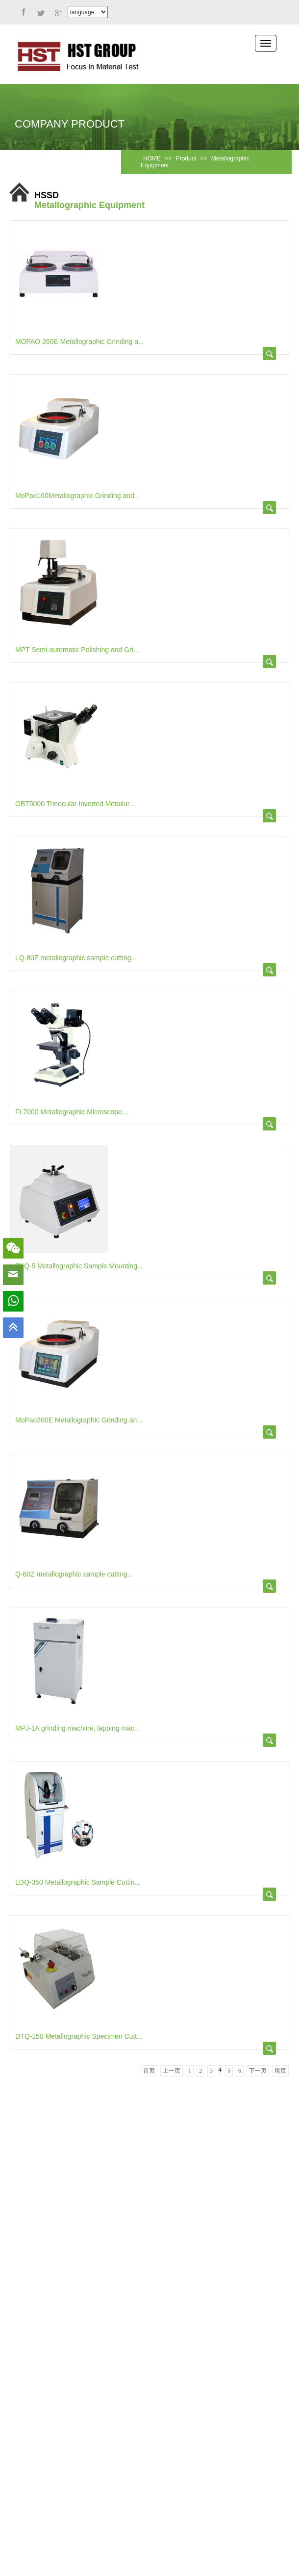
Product (186, 158)
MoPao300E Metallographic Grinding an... (79, 1420)
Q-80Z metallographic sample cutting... (74, 1574)
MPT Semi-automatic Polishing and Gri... (77, 650)
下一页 (258, 2070)
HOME (152, 158)
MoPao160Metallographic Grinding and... (77, 495)
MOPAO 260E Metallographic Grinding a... (79, 341)
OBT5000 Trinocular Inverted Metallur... (75, 804)
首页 (149, 2070)
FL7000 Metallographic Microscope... (71, 1112)
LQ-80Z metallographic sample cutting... (76, 958)
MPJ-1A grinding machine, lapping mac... (77, 1728)
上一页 (171, 2070)
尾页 (280, 2070)
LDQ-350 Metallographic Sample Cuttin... (77, 1882)
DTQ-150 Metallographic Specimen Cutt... (79, 2036)
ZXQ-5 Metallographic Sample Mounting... (79, 1266)
